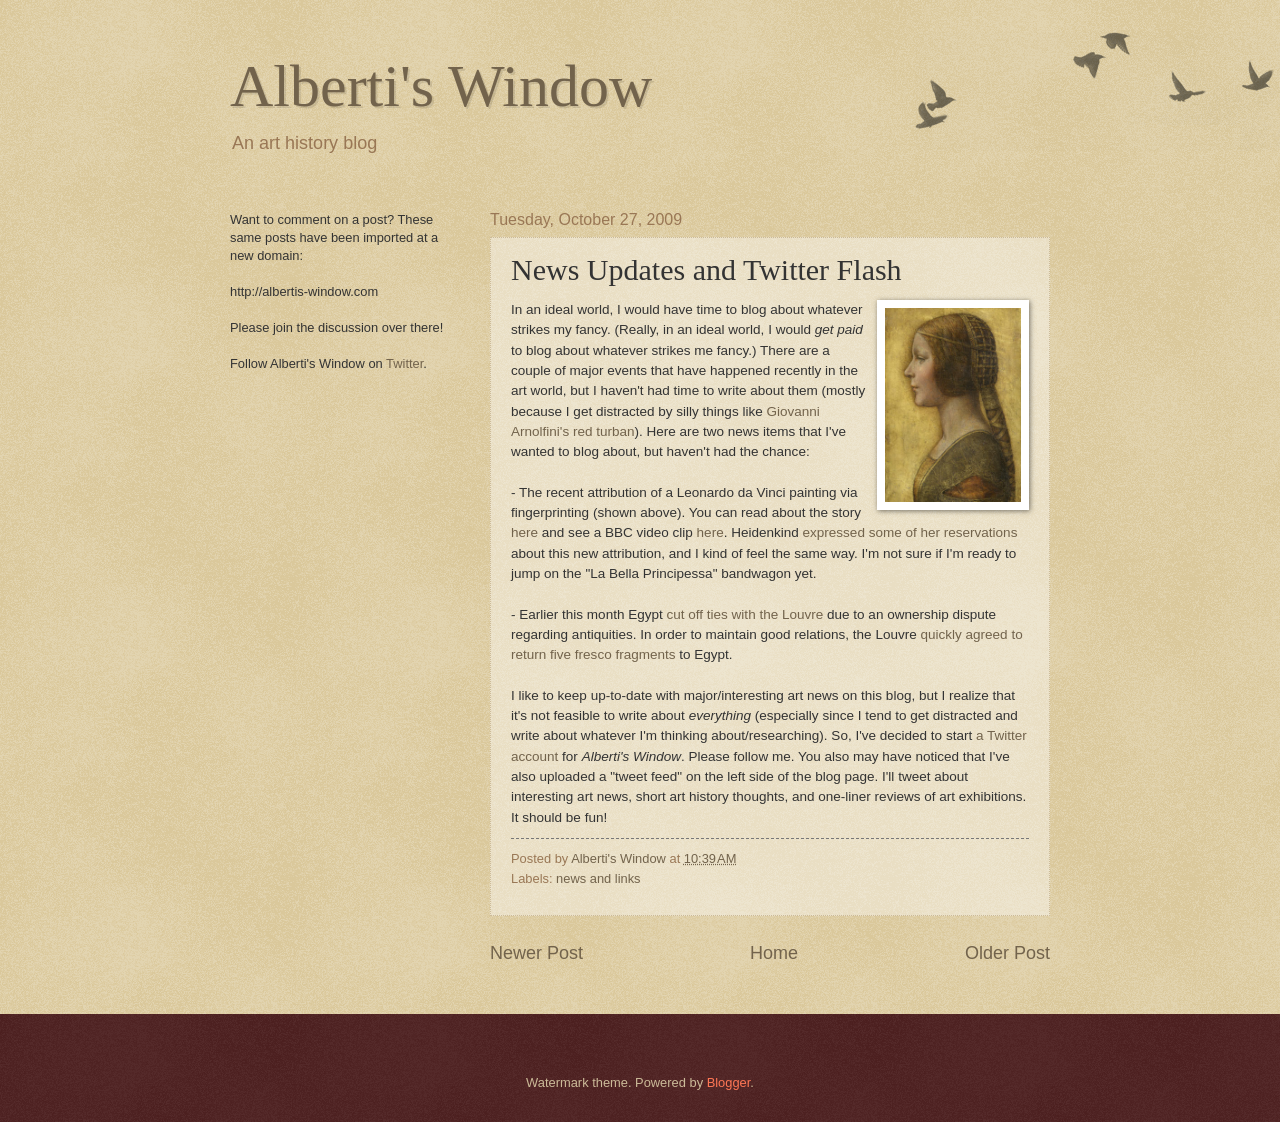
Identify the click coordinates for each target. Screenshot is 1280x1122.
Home (774, 953)
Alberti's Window (441, 86)
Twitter (404, 363)
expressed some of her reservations (910, 532)
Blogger (729, 1082)
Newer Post (536, 953)
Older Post (1007, 953)
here (524, 532)
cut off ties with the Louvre (745, 614)
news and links (598, 878)
